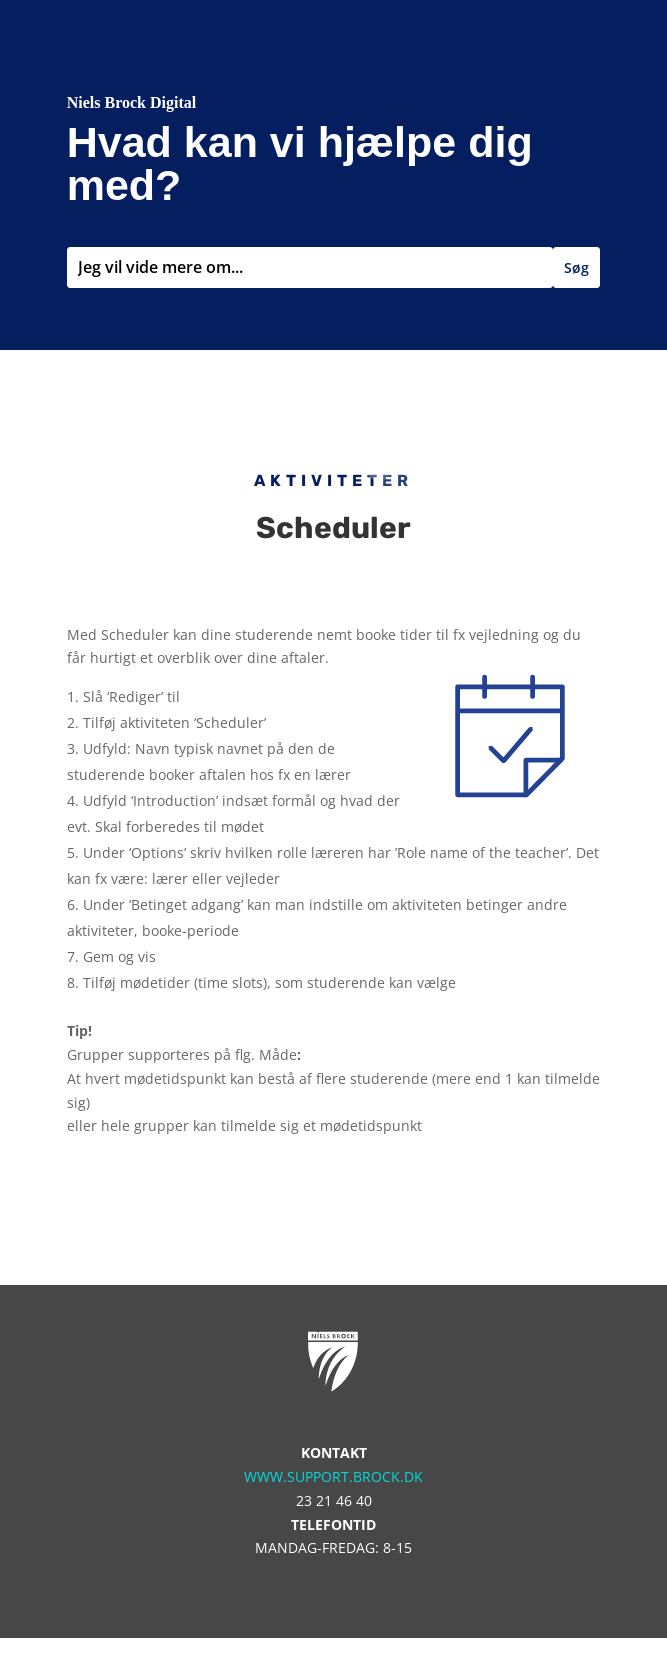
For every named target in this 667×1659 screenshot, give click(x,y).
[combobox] (310, 267)
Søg (576, 267)
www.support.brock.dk (333, 1476)
